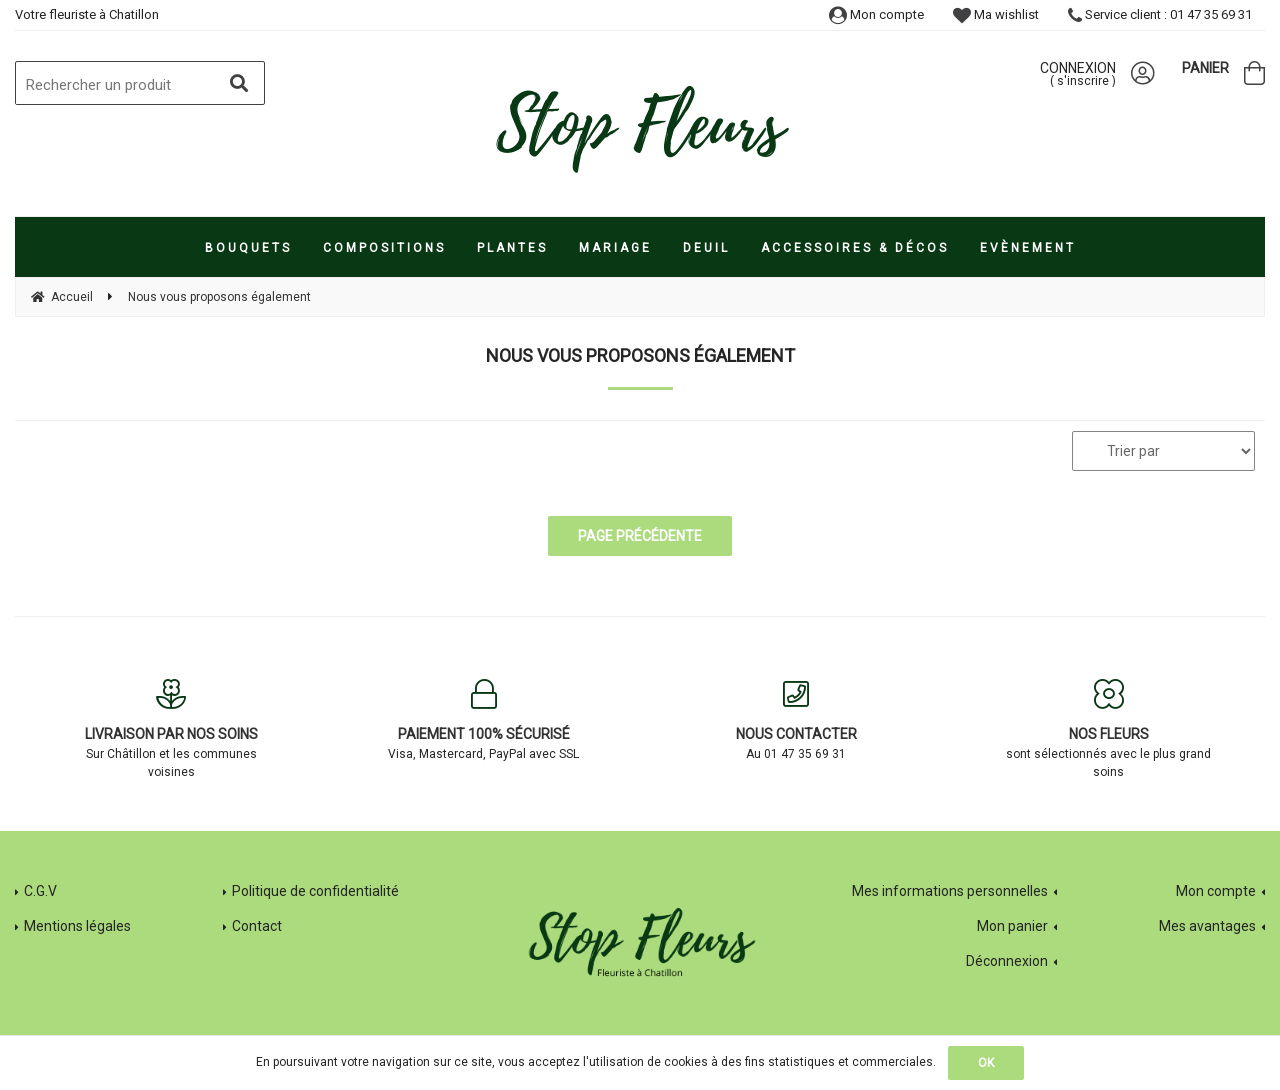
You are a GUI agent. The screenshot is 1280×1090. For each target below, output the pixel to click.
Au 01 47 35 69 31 (796, 720)
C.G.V (40, 891)
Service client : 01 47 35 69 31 (1160, 14)
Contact (257, 926)
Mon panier (1012, 926)
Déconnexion (1007, 961)
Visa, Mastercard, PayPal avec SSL (484, 720)
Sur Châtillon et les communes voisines (171, 729)
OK (986, 1063)
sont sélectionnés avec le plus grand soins (1109, 729)
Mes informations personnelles (950, 891)
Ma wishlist (996, 14)
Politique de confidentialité (315, 891)
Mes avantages (1207, 926)
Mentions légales (77, 926)
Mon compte (876, 14)
